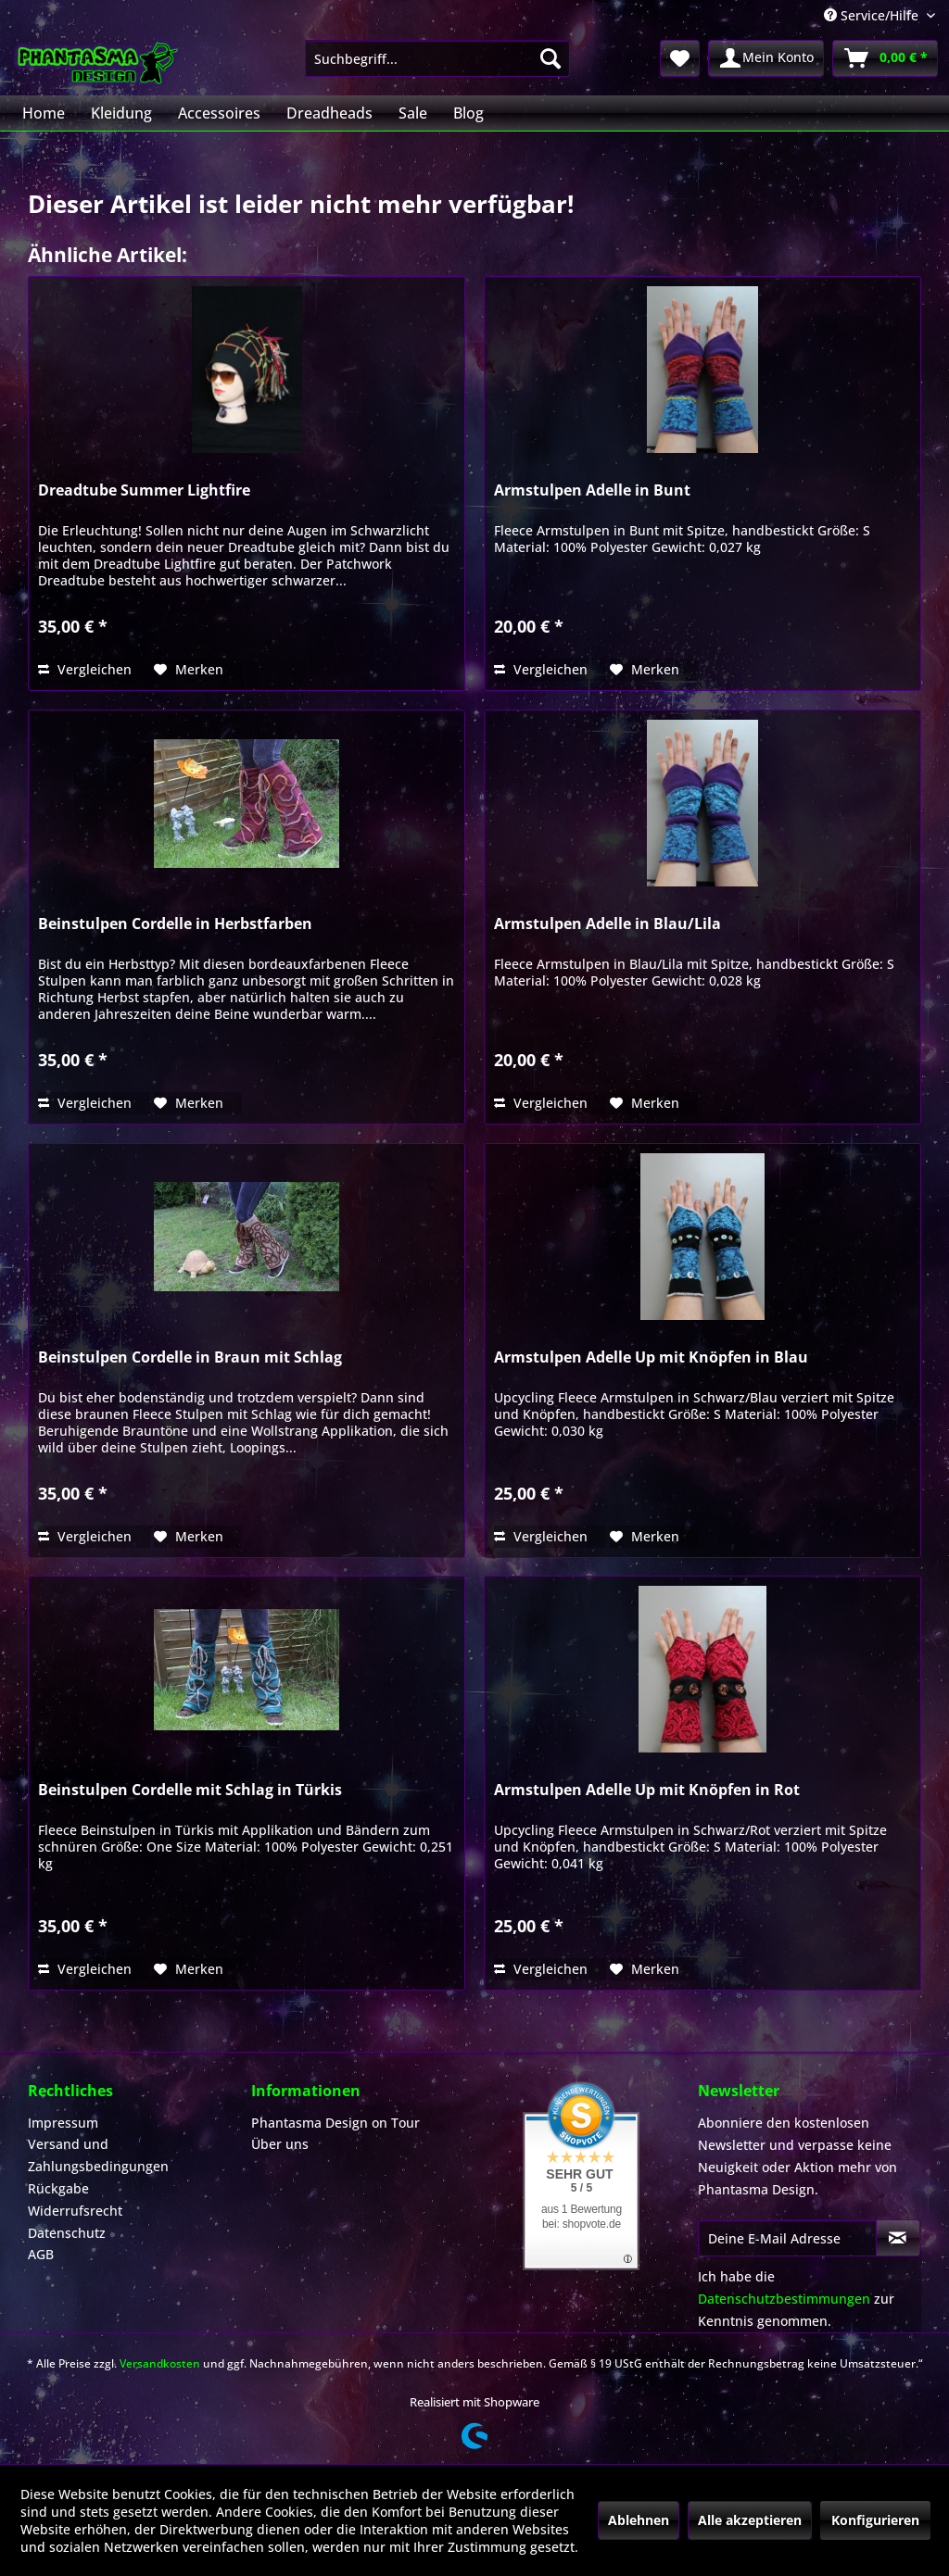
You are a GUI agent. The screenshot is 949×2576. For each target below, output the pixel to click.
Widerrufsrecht (75, 2210)
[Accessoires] (219, 113)
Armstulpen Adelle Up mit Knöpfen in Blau (651, 1357)
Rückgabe (58, 2188)
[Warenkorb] (885, 58)
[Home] (43, 113)
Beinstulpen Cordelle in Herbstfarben (175, 924)
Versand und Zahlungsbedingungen (98, 2155)
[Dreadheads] (329, 113)
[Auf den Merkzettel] (188, 670)
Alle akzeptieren (750, 2520)
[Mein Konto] (766, 58)
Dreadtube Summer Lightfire (144, 490)
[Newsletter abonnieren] (898, 2237)
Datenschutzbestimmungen (784, 2298)
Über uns (280, 2144)
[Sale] (413, 113)
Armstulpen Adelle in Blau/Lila (607, 924)
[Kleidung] (121, 113)
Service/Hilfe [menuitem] (873, 15)
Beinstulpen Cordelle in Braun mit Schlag (190, 1357)
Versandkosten (160, 2363)
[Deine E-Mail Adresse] (787, 2237)
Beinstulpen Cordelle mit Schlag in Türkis (190, 1790)
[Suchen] (550, 58)
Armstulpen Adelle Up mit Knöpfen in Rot (647, 1790)
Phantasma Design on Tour (335, 2122)
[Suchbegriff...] (438, 58)
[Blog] (468, 113)
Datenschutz (67, 2233)
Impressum (63, 2122)
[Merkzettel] (680, 58)
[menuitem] (438, 58)
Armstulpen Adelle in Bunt (592, 490)
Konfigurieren (875, 2520)
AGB (41, 2254)
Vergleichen (85, 669)
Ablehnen (638, 2520)
